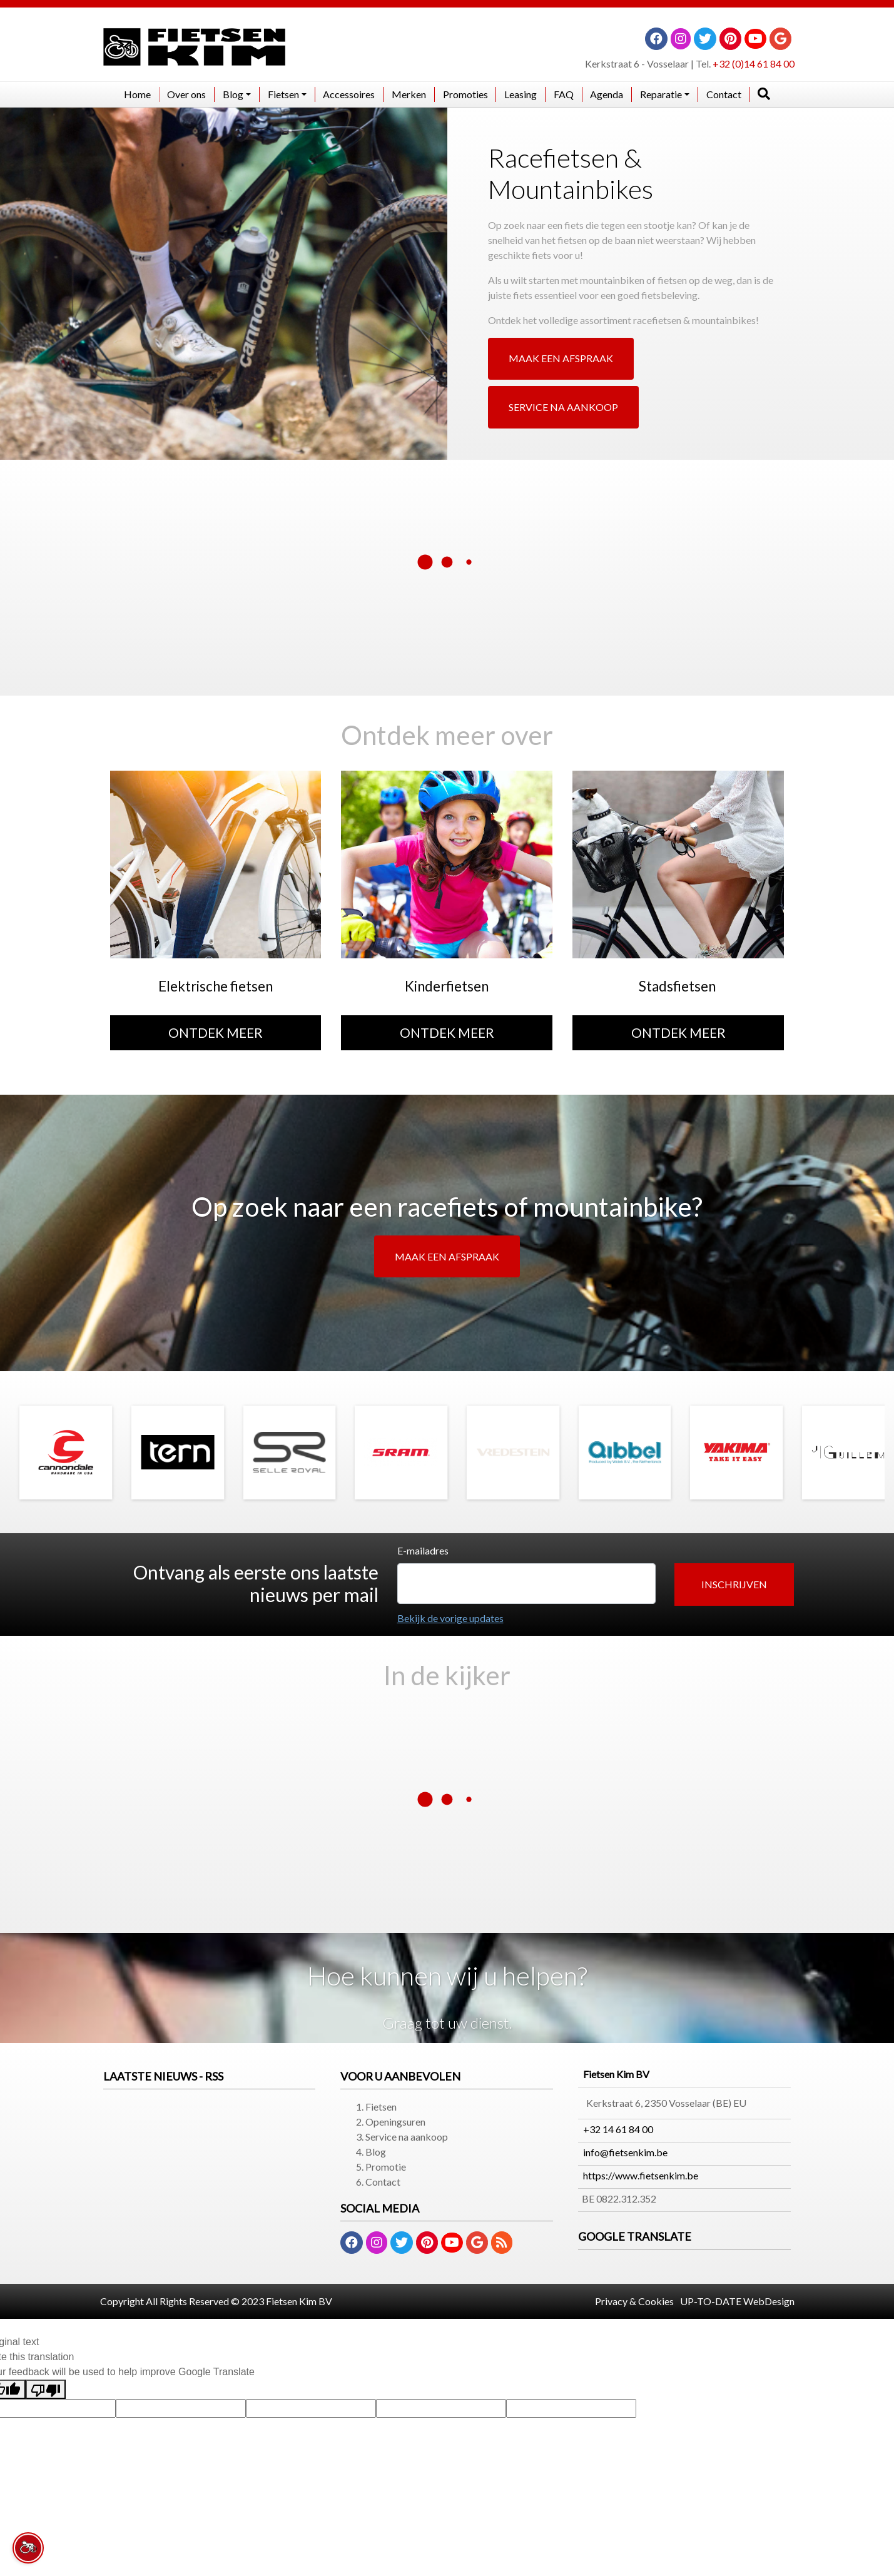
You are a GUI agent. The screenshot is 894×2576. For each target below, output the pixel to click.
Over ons (186, 94)
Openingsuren (395, 2121)
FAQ (564, 94)
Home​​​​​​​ (137, 94)
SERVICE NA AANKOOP (563, 407)
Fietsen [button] (283, 94)
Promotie (385, 2167)
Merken (409, 94)
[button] (734, 1584)
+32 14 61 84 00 (618, 2129)
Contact (723, 94)
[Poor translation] (46, 2389)
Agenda (606, 94)
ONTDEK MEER (215, 1032)
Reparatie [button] (661, 94)
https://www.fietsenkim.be (640, 2175)
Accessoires (349, 94)
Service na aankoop (406, 2136)
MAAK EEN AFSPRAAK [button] (561, 358)
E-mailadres (423, 1550)
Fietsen (381, 2106)
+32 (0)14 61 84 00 (754, 63)
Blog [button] (233, 94)
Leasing (520, 94)
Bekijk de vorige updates (450, 1618)
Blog (375, 2152)
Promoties (465, 94)
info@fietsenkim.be (625, 2152)
